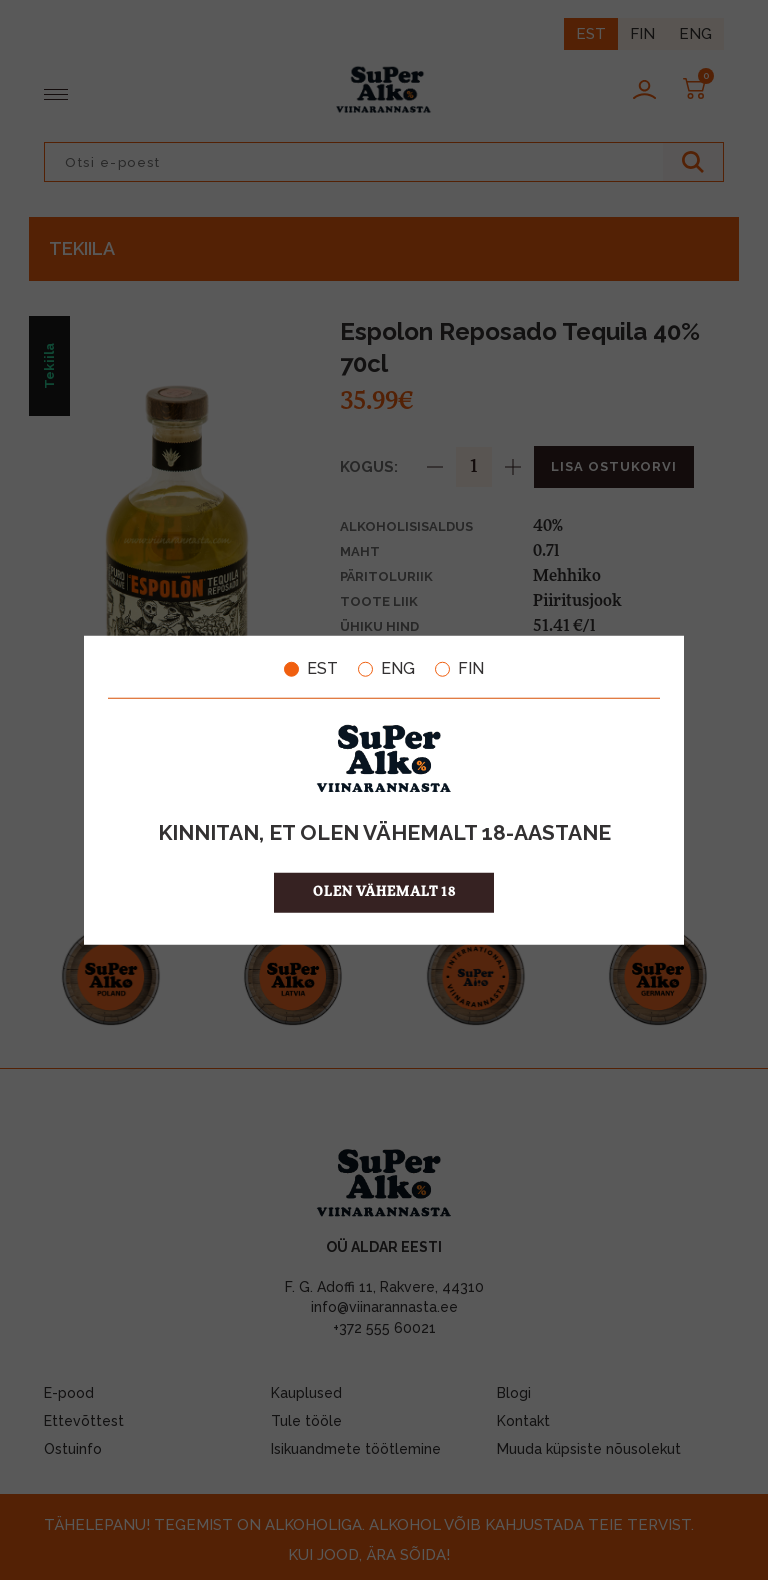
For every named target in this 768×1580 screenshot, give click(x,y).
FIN (459, 669)
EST (311, 669)
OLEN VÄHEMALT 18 (384, 891)
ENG (386, 669)
